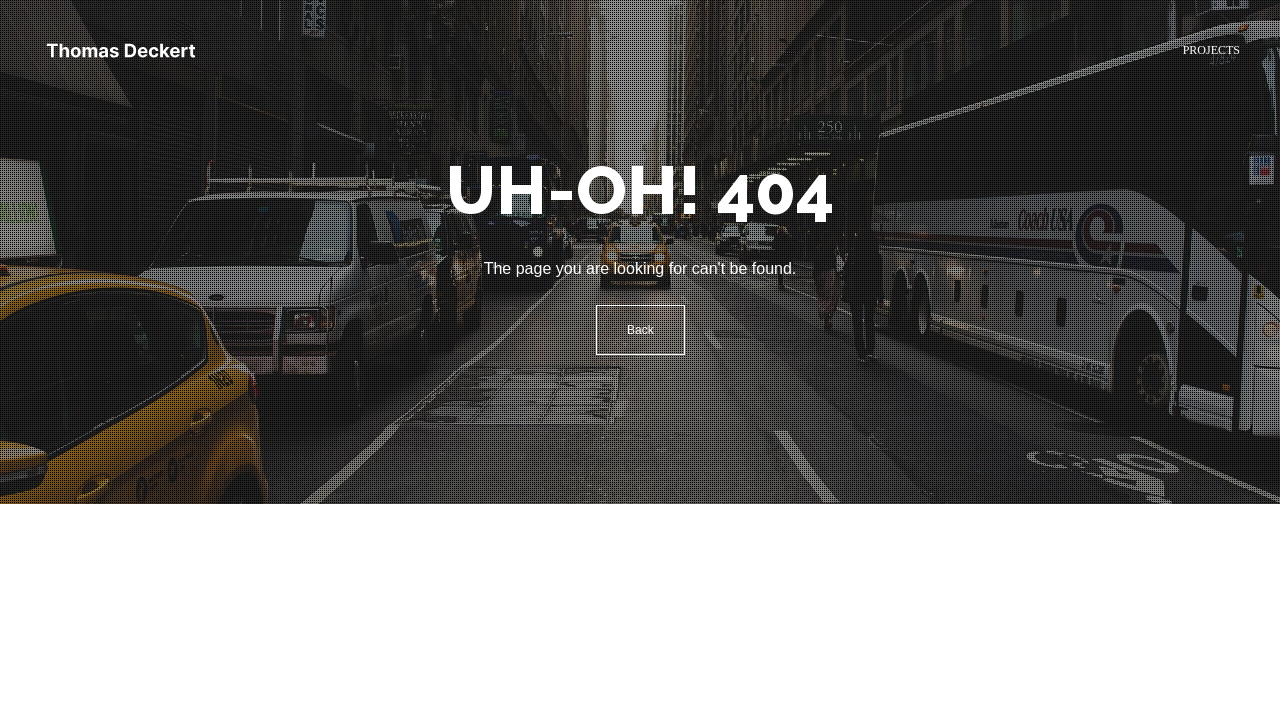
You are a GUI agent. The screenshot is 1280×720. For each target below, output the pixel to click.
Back (640, 330)
